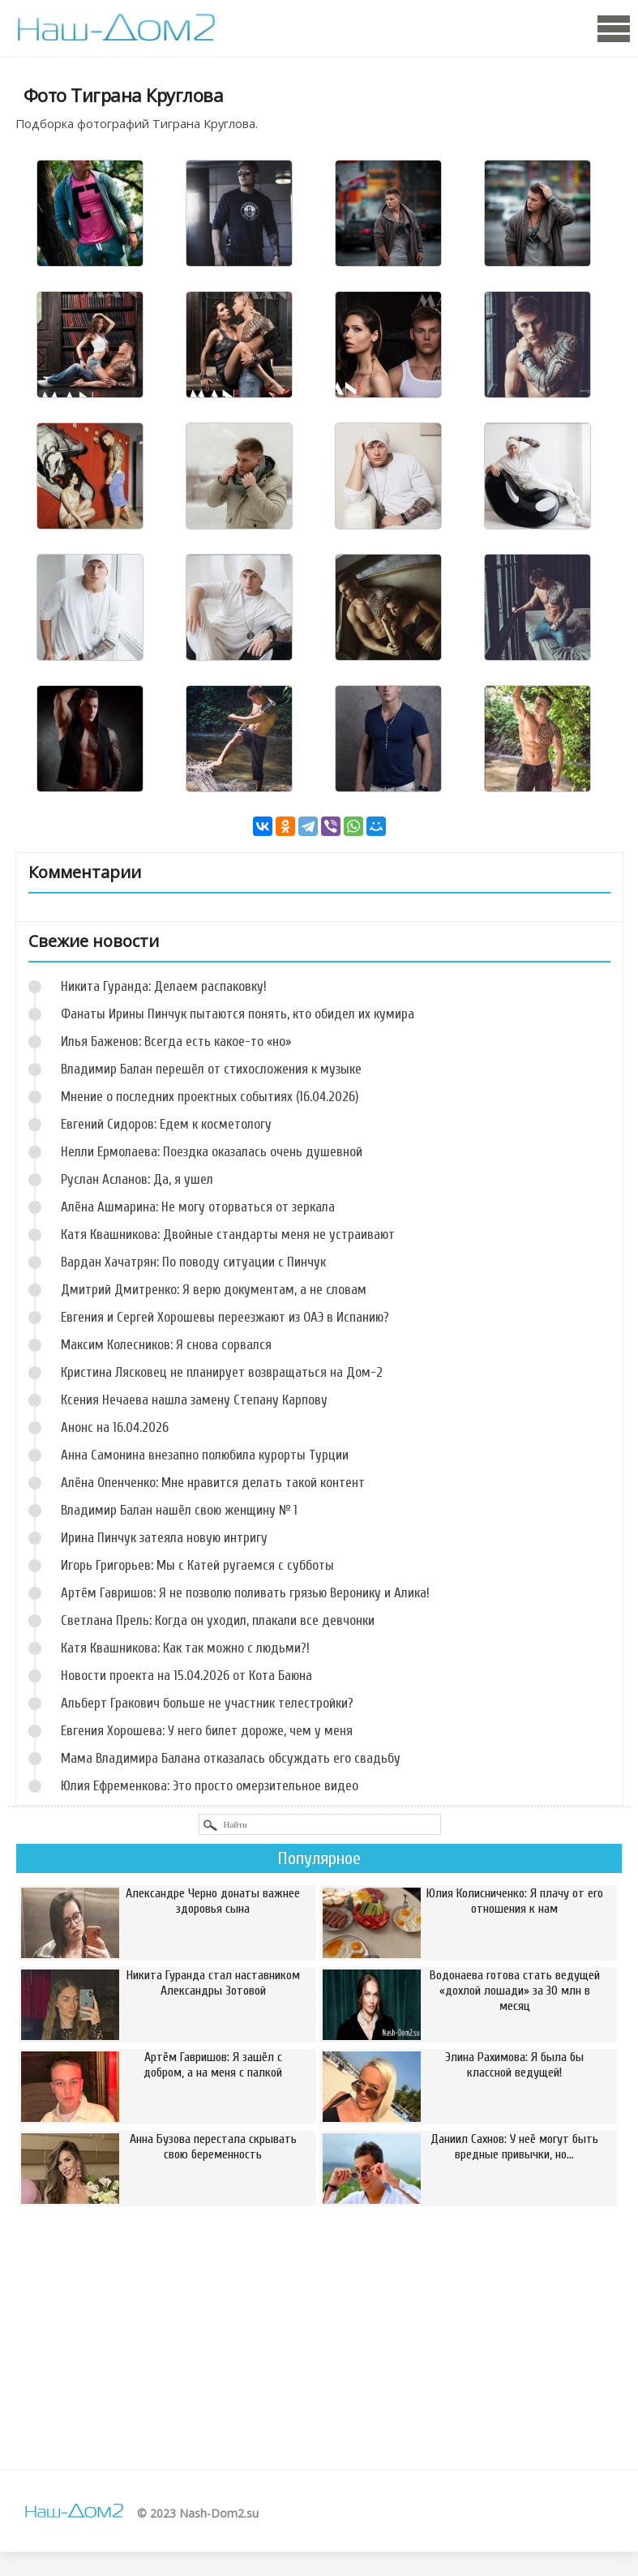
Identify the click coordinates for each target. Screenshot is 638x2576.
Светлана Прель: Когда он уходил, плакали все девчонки (218, 1620)
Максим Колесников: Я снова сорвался (166, 1344)
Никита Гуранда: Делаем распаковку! (164, 986)
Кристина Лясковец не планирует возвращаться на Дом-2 (222, 1372)
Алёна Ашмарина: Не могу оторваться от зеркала (198, 1207)
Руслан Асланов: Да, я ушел (137, 1179)
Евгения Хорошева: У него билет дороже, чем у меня (207, 1730)
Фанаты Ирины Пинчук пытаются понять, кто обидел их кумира (237, 1014)
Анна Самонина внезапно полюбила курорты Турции (205, 1455)
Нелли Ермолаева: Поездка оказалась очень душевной (211, 1151)
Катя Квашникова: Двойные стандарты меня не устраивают (228, 1234)
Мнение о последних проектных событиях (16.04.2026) (209, 1096)
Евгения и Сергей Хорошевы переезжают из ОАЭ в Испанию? (225, 1317)
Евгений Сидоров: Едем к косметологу (166, 1124)
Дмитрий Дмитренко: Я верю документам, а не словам (213, 1289)
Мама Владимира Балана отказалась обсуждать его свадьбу (230, 1758)
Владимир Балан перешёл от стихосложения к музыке (211, 1069)
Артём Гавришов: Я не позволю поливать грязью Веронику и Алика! (245, 1593)
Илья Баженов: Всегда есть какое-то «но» (176, 1041)
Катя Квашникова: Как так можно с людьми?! (185, 1648)
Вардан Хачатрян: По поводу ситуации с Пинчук (193, 1262)
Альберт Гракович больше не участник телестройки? (207, 1703)
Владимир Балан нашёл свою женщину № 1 (179, 1510)
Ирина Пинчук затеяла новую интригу (164, 1537)
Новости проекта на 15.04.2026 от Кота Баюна (186, 1675)
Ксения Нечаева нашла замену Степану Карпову (194, 1400)
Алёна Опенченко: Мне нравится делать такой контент (213, 1482)
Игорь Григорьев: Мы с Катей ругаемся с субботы (197, 1565)
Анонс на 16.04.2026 (115, 1427)
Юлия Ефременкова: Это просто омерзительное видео (209, 1786)
